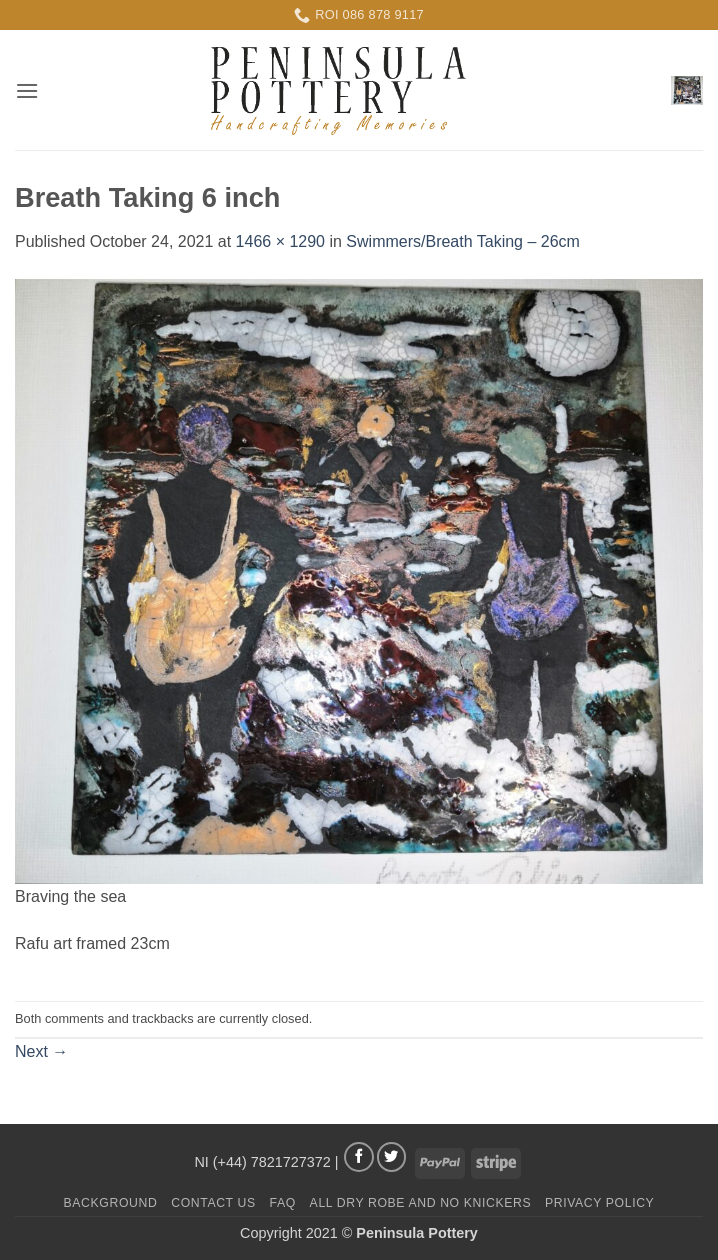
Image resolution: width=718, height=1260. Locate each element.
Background (111, 1203)
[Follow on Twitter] (392, 1157)
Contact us (213, 1203)
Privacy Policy (599, 1203)
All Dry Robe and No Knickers (421, 1203)
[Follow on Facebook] (359, 1157)
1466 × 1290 (280, 241)
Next (41, 1051)
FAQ (283, 1203)
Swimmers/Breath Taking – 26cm (463, 241)
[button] (27, 90)
